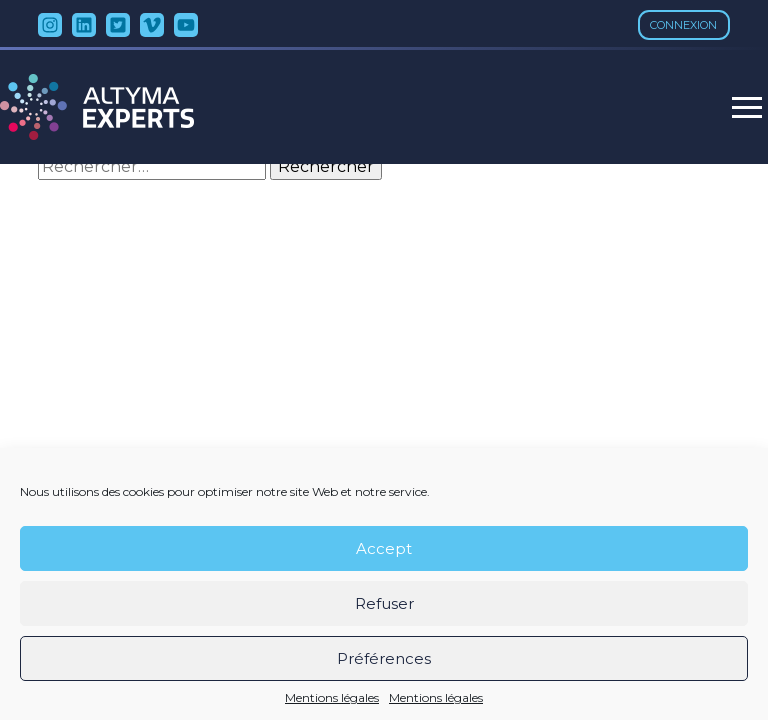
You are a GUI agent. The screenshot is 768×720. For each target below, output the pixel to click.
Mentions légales (332, 698)
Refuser (384, 603)
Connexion (683, 25)
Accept (384, 548)
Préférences (384, 658)
